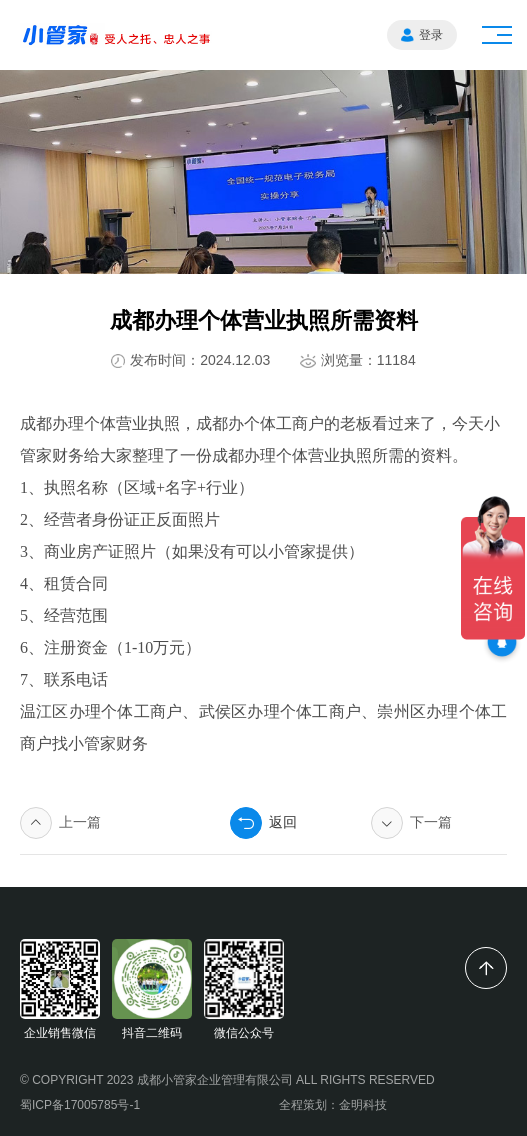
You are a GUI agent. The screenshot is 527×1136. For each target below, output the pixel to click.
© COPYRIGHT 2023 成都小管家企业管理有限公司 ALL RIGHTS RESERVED (227, 1080)
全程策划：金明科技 (333, 1105)
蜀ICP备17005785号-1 (80, 1105)
